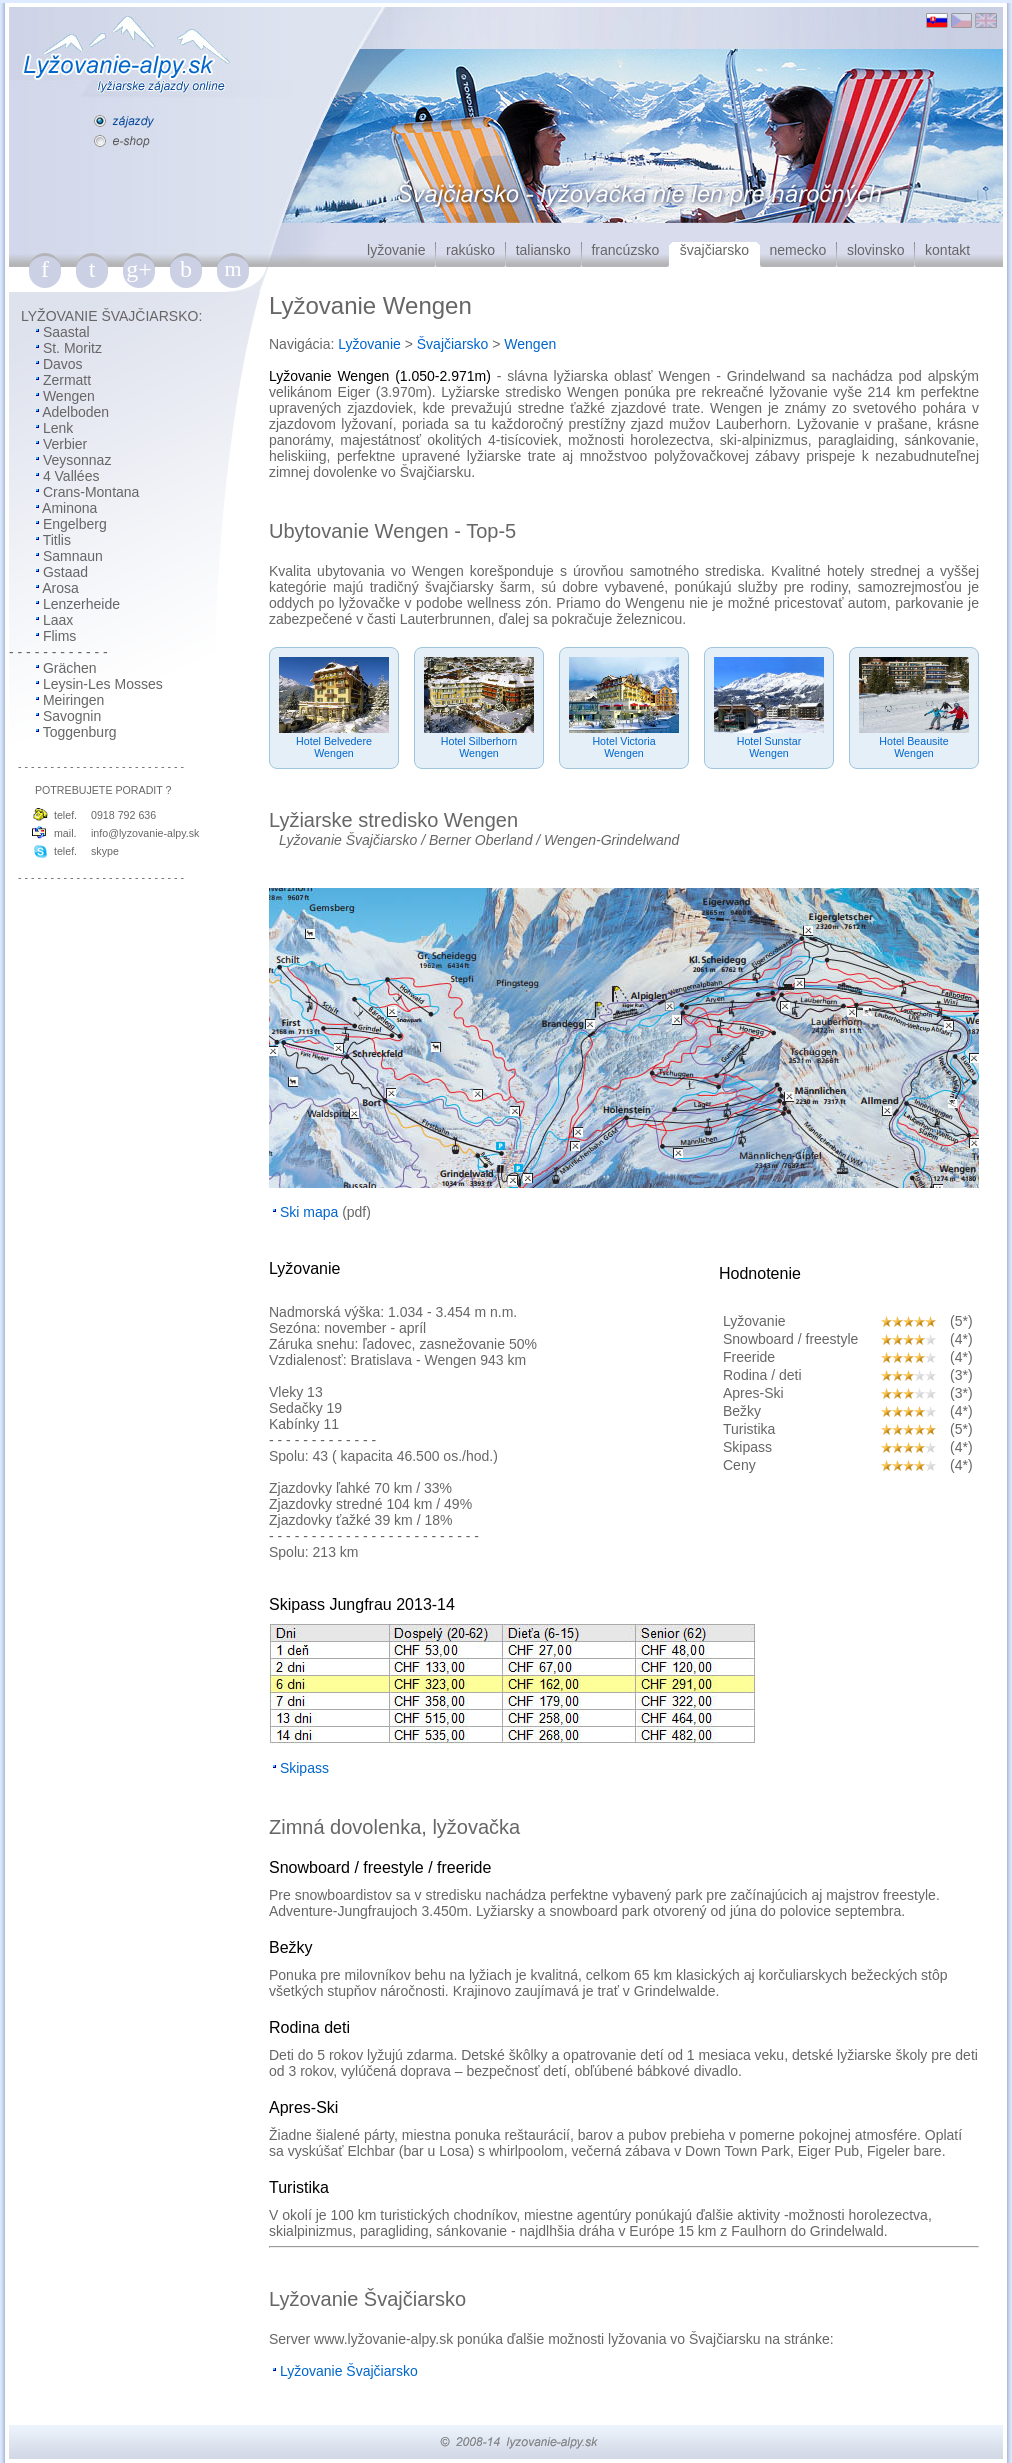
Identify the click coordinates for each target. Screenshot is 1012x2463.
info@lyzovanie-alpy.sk (145, 833)
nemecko (798, 250)
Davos (63, 364)
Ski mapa (309, 1212)
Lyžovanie (369, 344)
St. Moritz (72, 348)
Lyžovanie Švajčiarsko (348, 840)
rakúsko (470, 250)
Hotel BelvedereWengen (334, 747)
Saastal (66, 332)
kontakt (947, 250)
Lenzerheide (81, 604)
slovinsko (876, 250)
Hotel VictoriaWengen (623, 747)
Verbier (65, 444)
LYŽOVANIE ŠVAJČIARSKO (109, 316)
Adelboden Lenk (59, 420)
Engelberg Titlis (58, 532)
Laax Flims (42, 628)
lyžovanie (396, 250)
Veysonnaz (77, 460)
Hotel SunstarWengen (769, 747)
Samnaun (73, 556)
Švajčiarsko (453, 344)
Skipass (304, 1768)
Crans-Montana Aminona (74, 500)
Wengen (69, 396)
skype (105, 851)
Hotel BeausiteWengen (913, 747)
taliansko (543, 250)
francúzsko (625, 250)
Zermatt (67, 380)
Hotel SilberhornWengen (479, 747)
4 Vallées (71, 476)
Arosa (60, 588)
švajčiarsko (714, 250)
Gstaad (65, 572)
